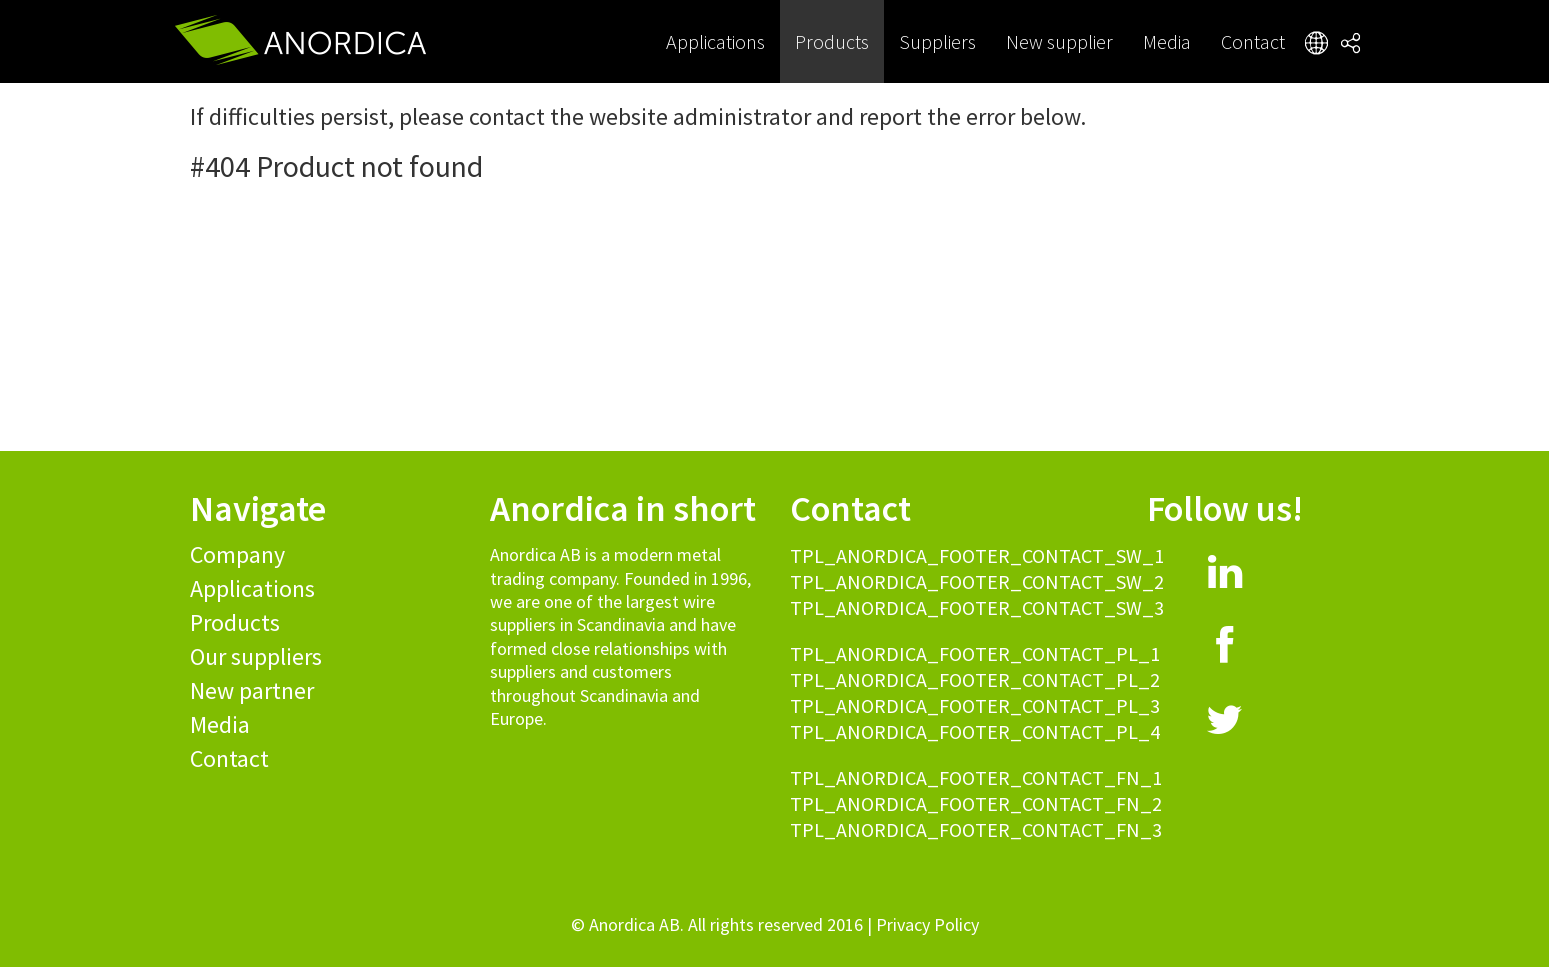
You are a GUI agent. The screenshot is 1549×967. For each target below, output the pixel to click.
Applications (715, 41)
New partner (252, 690)
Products (832, 41)
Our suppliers (256, 656)
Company (237, 554)
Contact (1253, 41)
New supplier (1059, 41)
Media (1167, 41)
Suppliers (937, 41)
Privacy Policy (927, 924)
